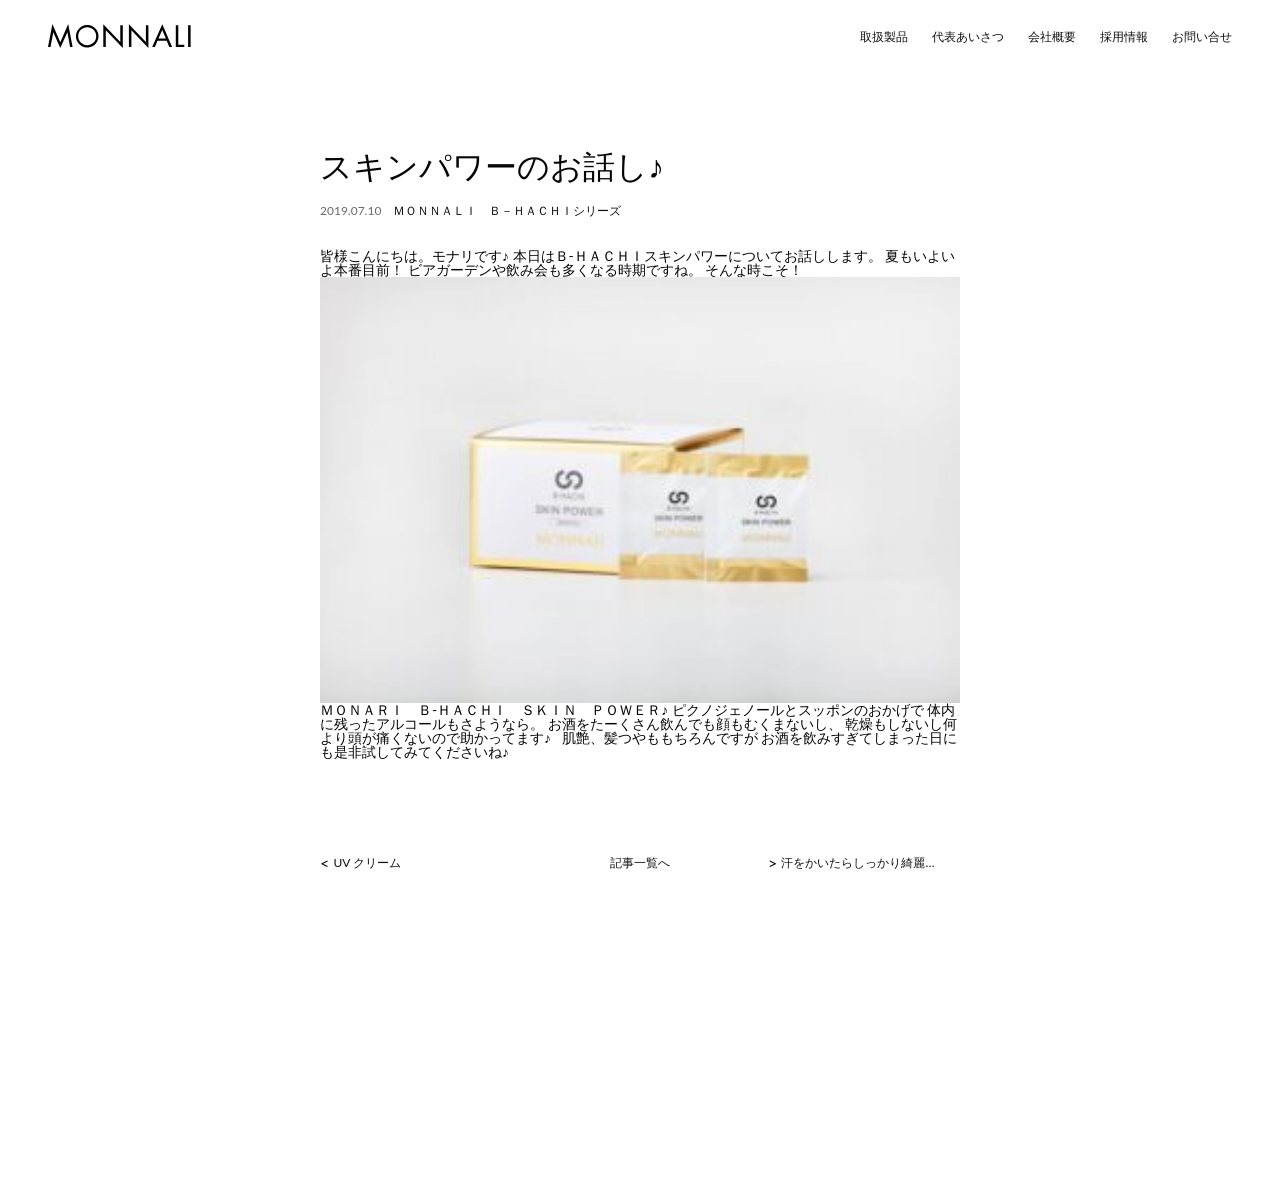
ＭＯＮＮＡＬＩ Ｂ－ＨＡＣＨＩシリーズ (507, 210)
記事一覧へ (640, 863)
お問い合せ (1202, 37)
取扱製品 (884, 37)
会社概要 (1052, 37)
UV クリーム (367, 863)
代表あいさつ (968, 37)
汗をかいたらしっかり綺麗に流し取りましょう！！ (862, 863)
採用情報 (1124, 37)
